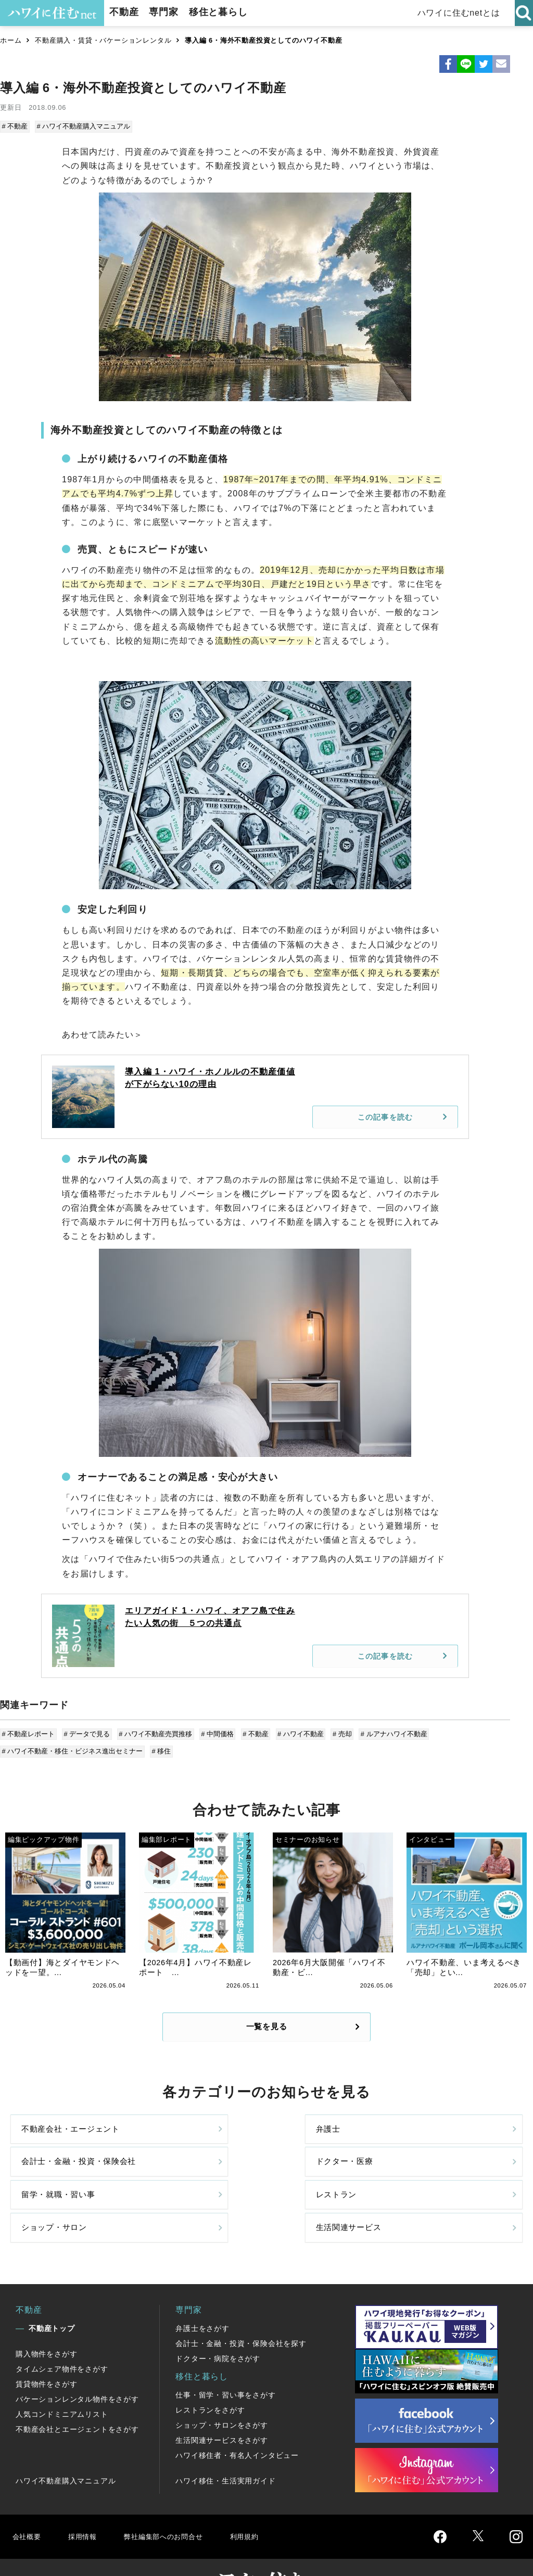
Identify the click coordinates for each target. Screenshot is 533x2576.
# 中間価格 (214, 1732)
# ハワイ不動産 (295, 1732)
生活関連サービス (445, 2185)
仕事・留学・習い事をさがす (225, 2358)
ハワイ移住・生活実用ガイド (225, 2444)
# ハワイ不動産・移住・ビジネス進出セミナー (73, 1748)
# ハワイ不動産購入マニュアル (83, 126)
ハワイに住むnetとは (460, 12)
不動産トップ (52, 2291)
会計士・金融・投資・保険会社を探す (241, 2306)
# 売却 (336, 1732)
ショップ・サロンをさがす (221, 2388)
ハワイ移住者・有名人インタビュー (237, 2418)
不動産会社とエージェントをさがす (77, 2392)
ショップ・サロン (316, 2185)
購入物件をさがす (46, 2317)
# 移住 (161, 1748)
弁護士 (164, 2140)
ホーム (10, 40)
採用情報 (86, 2499)
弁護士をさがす (202, 2291)
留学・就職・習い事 (60, 2185)
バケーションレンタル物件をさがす (77, 2362)
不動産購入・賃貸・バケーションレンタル (103, 40)
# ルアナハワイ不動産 (386, 1732)
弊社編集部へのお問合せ (175, 2499)
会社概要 (27, 2499)
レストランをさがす (210, 2373)
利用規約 (264, 2499)
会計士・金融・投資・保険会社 (316, 2141)
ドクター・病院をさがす (217, 2321)
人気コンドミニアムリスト (62, 2377)
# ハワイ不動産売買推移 (154, 1732)
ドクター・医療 (441, 2140)
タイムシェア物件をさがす (62, 2332)
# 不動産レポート (29, 1732)
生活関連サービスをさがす (221, 2403)
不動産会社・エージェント (60, 2141)
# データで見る (87, 1732)
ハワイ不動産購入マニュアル (66, 2444)
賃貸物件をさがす (46, 2347)
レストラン (173, 2185)
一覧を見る (266, 2028)
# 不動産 (16, 126)
